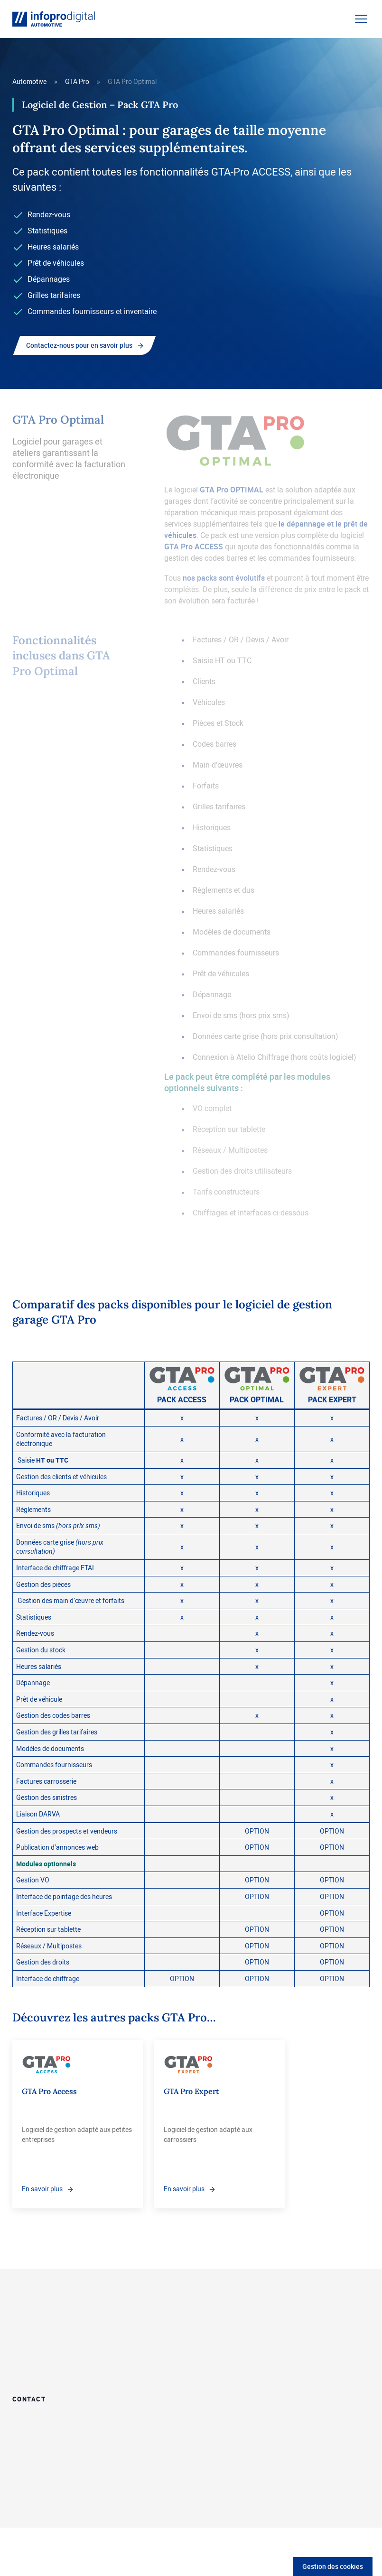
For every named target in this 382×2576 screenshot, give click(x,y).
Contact (29, 2398)
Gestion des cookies (332, 2566)
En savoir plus (42, 2188)
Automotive (29, 81)
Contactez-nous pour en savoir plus (79, 345)
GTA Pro (77, 81)
